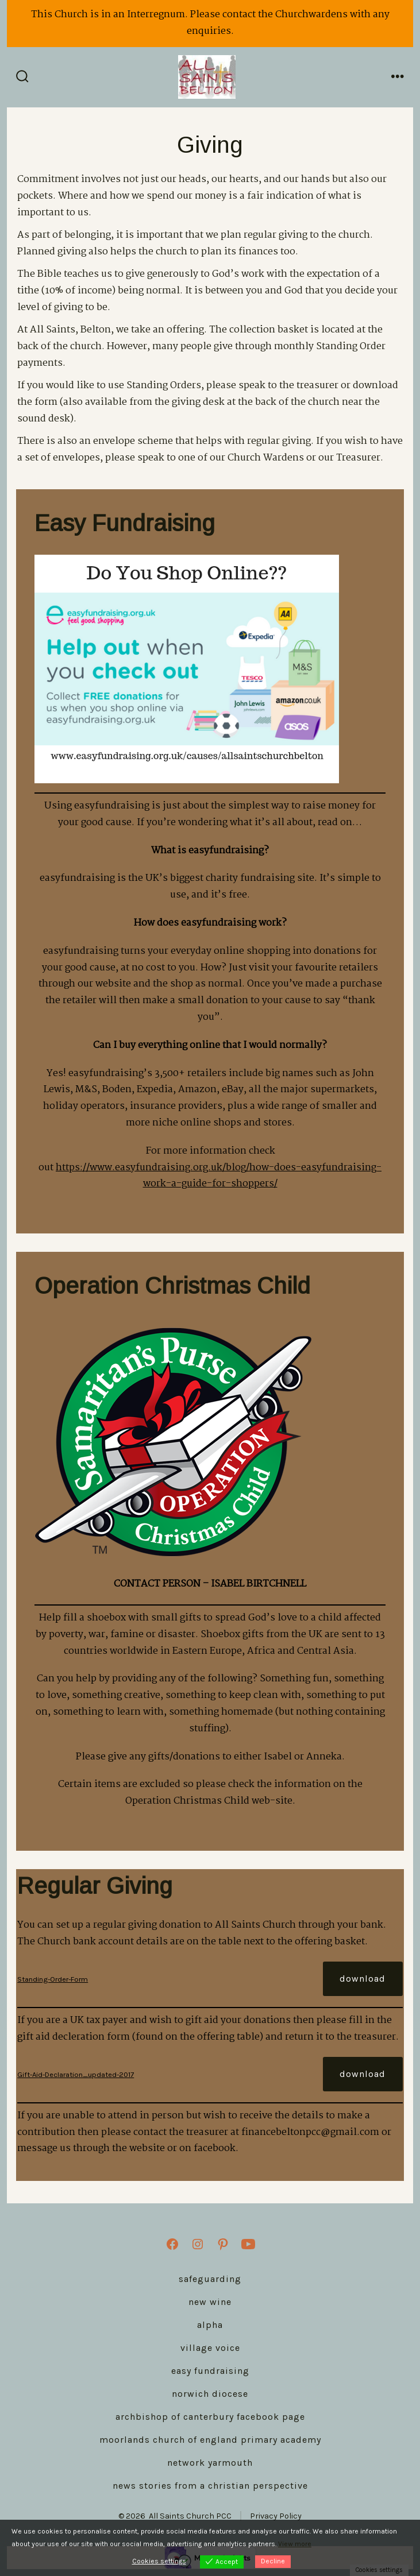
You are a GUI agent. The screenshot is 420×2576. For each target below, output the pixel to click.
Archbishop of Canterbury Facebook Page (210, 2416)
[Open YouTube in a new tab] (248, 2244)
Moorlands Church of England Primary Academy (210, 2439)
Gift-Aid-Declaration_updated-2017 (75, 2074)
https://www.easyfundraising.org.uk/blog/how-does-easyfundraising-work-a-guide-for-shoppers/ (219, 1176)
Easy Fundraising (210, 2370)
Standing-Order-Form (52, 1979)
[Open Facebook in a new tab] (172, 2244)
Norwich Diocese (210, 2393)
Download (363, 1978)
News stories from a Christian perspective (210, 2485)
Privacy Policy (276, 2516)
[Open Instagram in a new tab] (197, 2244)
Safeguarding (210, 2278)
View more (294, 2544)
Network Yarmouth (210, 2462)
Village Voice (210, 2347)
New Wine (210, 2301)
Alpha (210, 2324)
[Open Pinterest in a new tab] (222, 2244)
